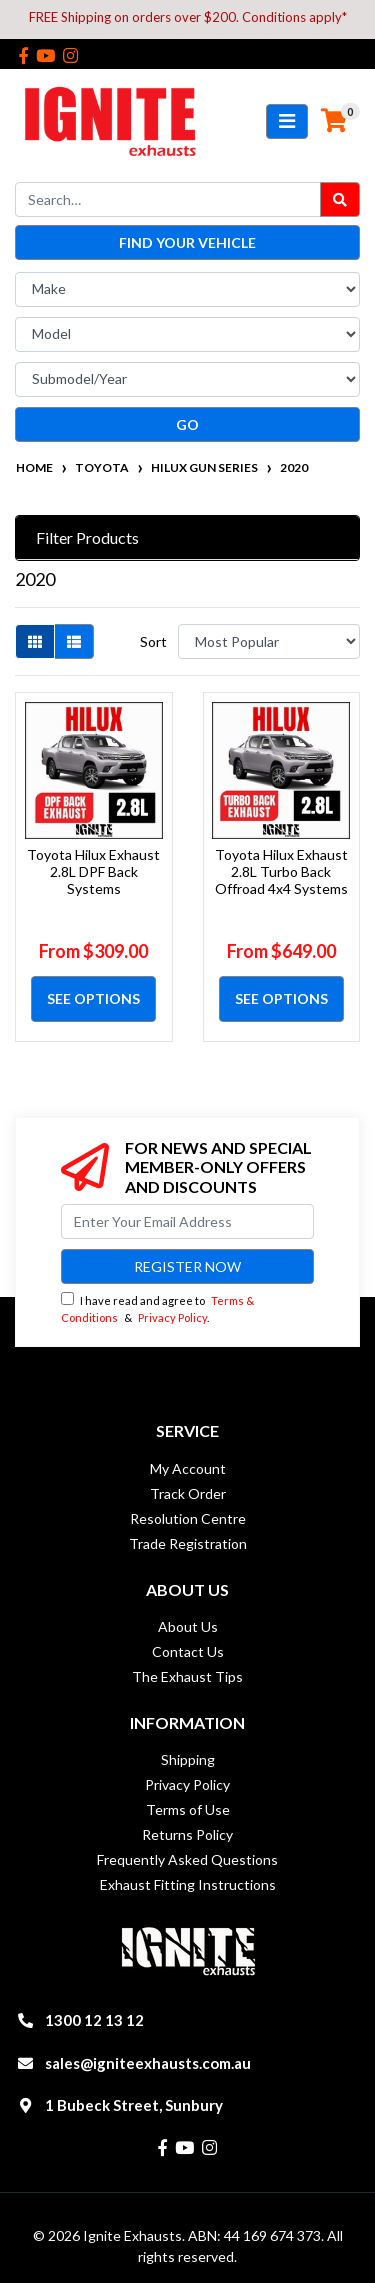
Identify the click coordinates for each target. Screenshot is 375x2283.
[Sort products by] (269, 641)
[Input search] (168, 199)
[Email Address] (187, 1221)
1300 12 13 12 (94, 2020)
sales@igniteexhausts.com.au (148, 2063)
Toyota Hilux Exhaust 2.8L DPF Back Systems (93, 871)
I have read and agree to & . (157, 1308)
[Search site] (340, 199)
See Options (93, 998)
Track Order (188, 1493)
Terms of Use (188, 1809)
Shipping (188, 1759)
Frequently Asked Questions (187, 1859)
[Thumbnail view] (35, 641)
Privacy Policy (172, 1317)
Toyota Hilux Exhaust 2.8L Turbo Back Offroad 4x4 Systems (281, 871)
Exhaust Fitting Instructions (188, 1884)
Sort (153, 641)
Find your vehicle (187, 242)
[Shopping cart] (334, 121)
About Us (188, 1626)
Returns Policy (187, 1834)
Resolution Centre (188, 1518)
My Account (188, 1468)
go (187, 424)
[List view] (74, 641)
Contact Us (188, 1651)
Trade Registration (188, 1543)
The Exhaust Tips (187, 1676)
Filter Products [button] (87, 537)
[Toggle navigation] (287, 121)
